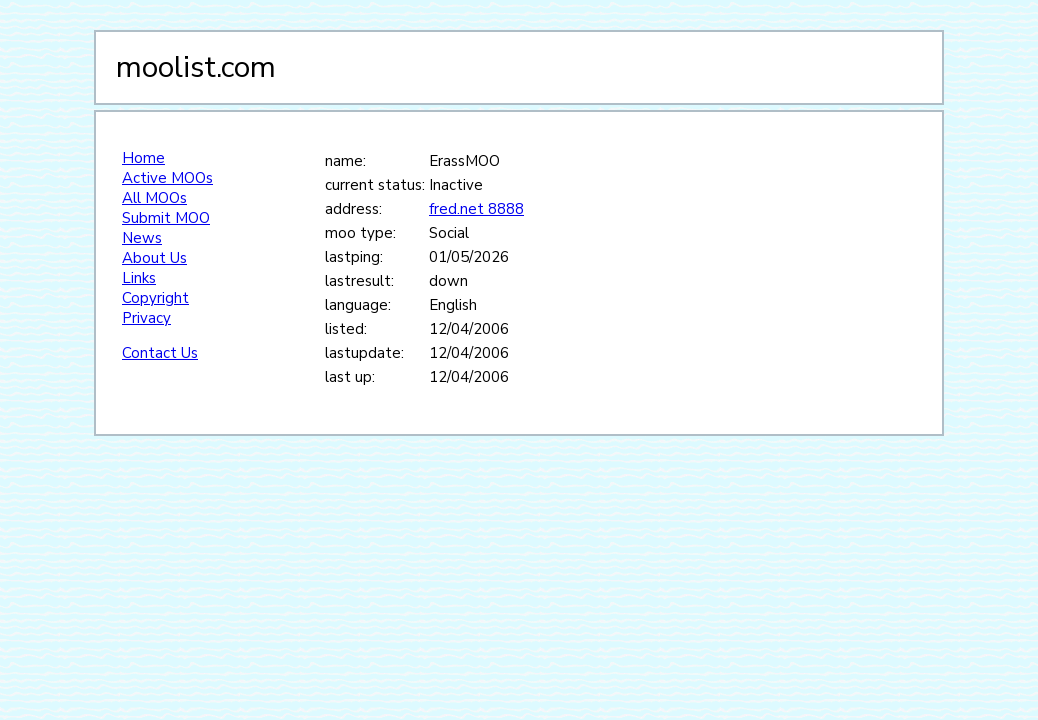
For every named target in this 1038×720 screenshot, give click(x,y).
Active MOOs (167, 178)
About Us (154, 258)
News (142, 238)
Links (139, 278)
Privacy (146, 318)
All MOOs (154, 198)
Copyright (155, 298)
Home (143, 158)
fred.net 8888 (476, 209)
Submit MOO (166, 218)
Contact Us (160, 353)
